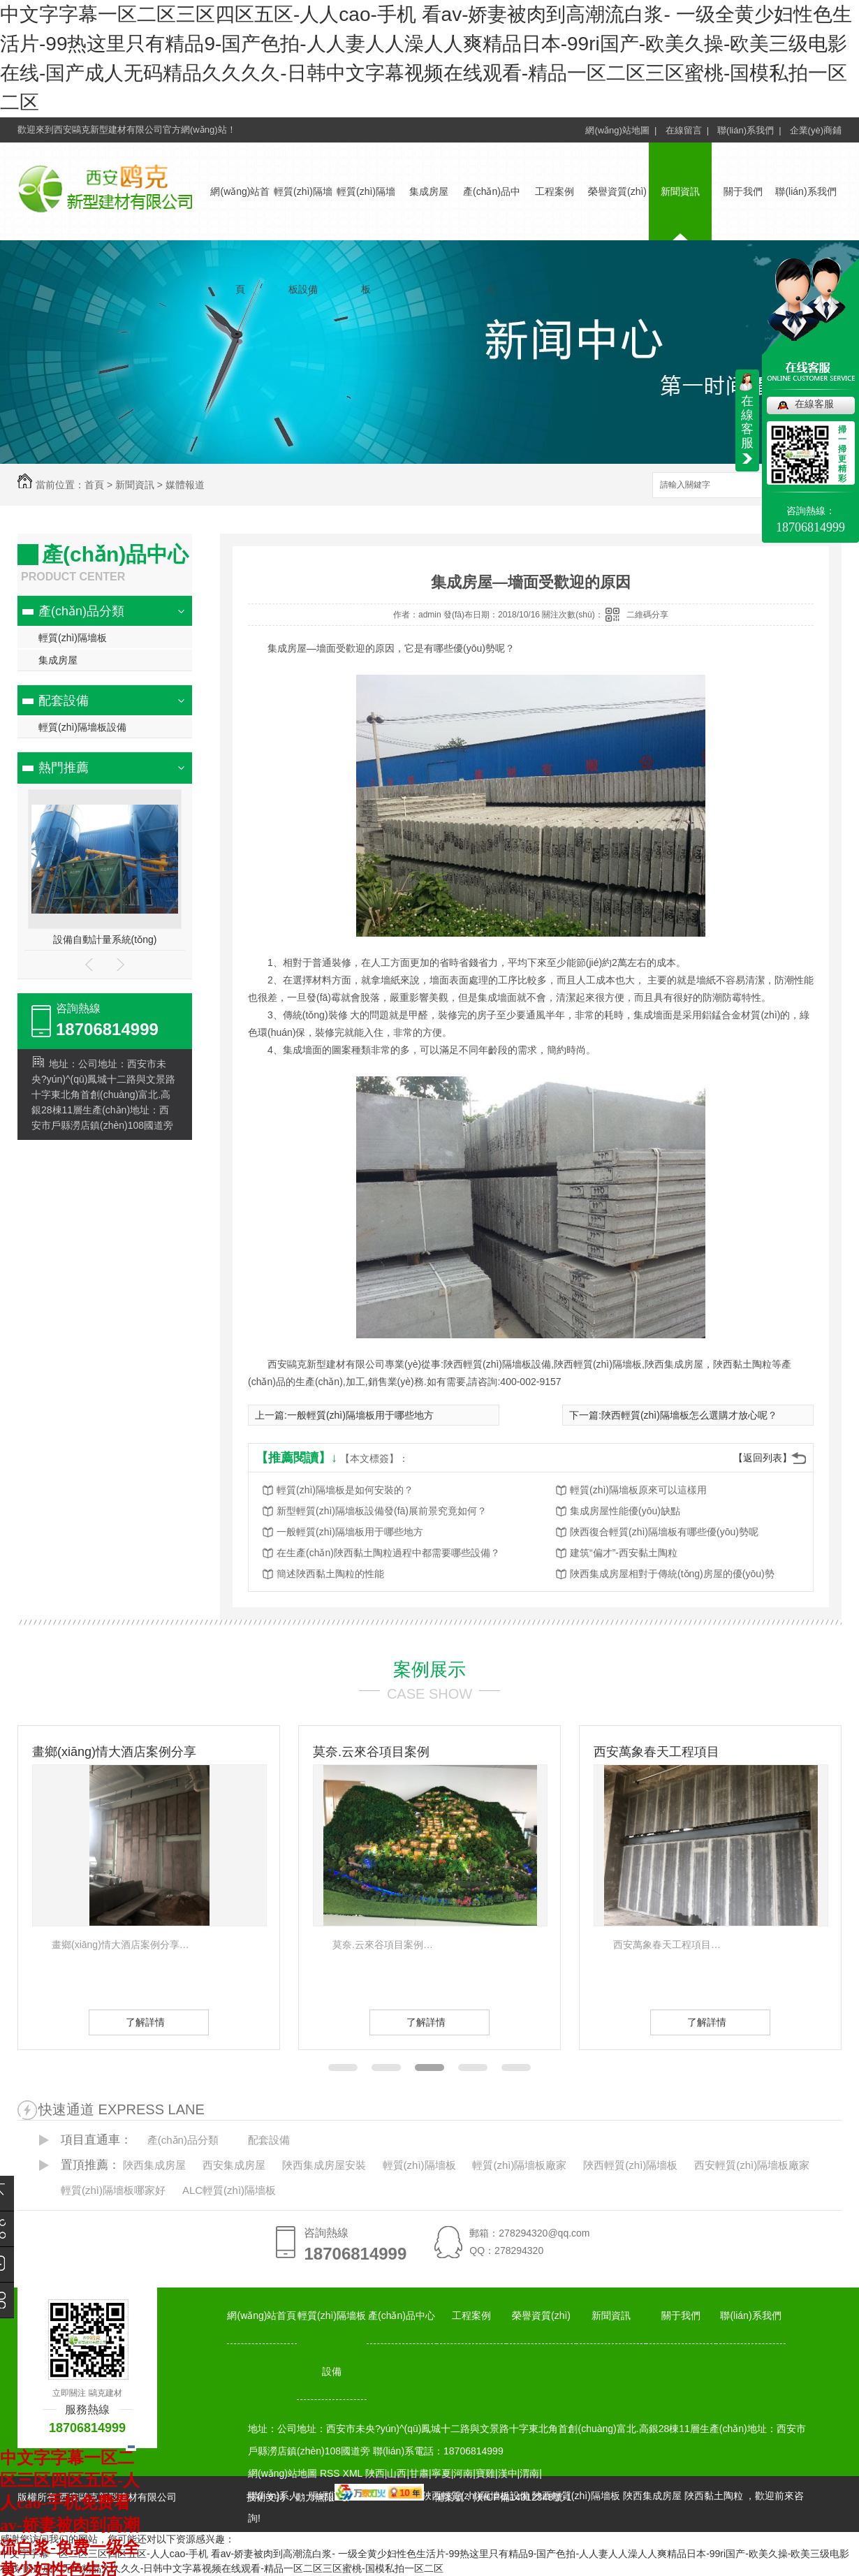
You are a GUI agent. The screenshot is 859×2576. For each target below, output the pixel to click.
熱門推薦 (63, 768)
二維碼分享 (647, 615)
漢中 (507, 2473)
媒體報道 (185, 484)
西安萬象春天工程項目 (656, 1752)
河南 (463, 2473)
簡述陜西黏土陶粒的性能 (330, 1573)
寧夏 (441, 2473)
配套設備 (63, 701)
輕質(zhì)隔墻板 (72, 637)
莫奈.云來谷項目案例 (371, 1752)
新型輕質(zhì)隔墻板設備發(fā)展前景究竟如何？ (382, 1510)
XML (354, 2473)
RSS (331, 2473)
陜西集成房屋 (154, 2165)
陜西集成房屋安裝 (324, 2165)
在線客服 (814, 403)
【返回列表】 (762, 1457)
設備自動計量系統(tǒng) (105, 939)
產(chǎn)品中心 (401, 2315)
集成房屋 (428, 191)
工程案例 (554, 191)
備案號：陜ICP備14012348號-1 (502, 2497)
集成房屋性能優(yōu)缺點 (625, 1510)
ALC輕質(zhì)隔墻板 (229, 2190)
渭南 (529, 2473)
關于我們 (743, 191)
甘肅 (419, 2473)
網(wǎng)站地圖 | (620, 130)
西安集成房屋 (234, 2165)
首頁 (94, 484)
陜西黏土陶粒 (713, 2495)
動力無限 (315, 2497)
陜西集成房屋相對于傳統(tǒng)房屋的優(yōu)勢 (672, 1573)
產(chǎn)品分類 (81, 611)
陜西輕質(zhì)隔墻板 (630, 2165)
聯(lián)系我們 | (749, 130)
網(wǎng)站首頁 (261, 2315)
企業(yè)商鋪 (816, 130)
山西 (396, 2473)
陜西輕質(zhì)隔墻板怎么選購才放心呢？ (689, 1415)
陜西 (375, 2473)
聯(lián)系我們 (805, 191)
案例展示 (429, 1669)
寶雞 (485, 2473)
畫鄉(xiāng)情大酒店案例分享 (114, 1752)
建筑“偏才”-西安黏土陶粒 (623, 1552)
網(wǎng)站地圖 (282, 2473)
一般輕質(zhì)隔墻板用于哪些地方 (360, 1415)
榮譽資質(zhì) (617, 191)
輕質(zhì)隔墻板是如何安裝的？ (345, 1489)
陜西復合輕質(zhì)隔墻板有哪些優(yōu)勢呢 (664, 1531)
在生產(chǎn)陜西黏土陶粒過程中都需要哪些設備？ (388, 1552)
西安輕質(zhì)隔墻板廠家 (751, 2165)
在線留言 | (688, 130)
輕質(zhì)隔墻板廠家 (519, 2165)
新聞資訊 (680, 191)
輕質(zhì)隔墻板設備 (82, 727)
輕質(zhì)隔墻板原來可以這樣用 (638, 1489)
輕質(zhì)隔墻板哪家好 (113, 2190)
